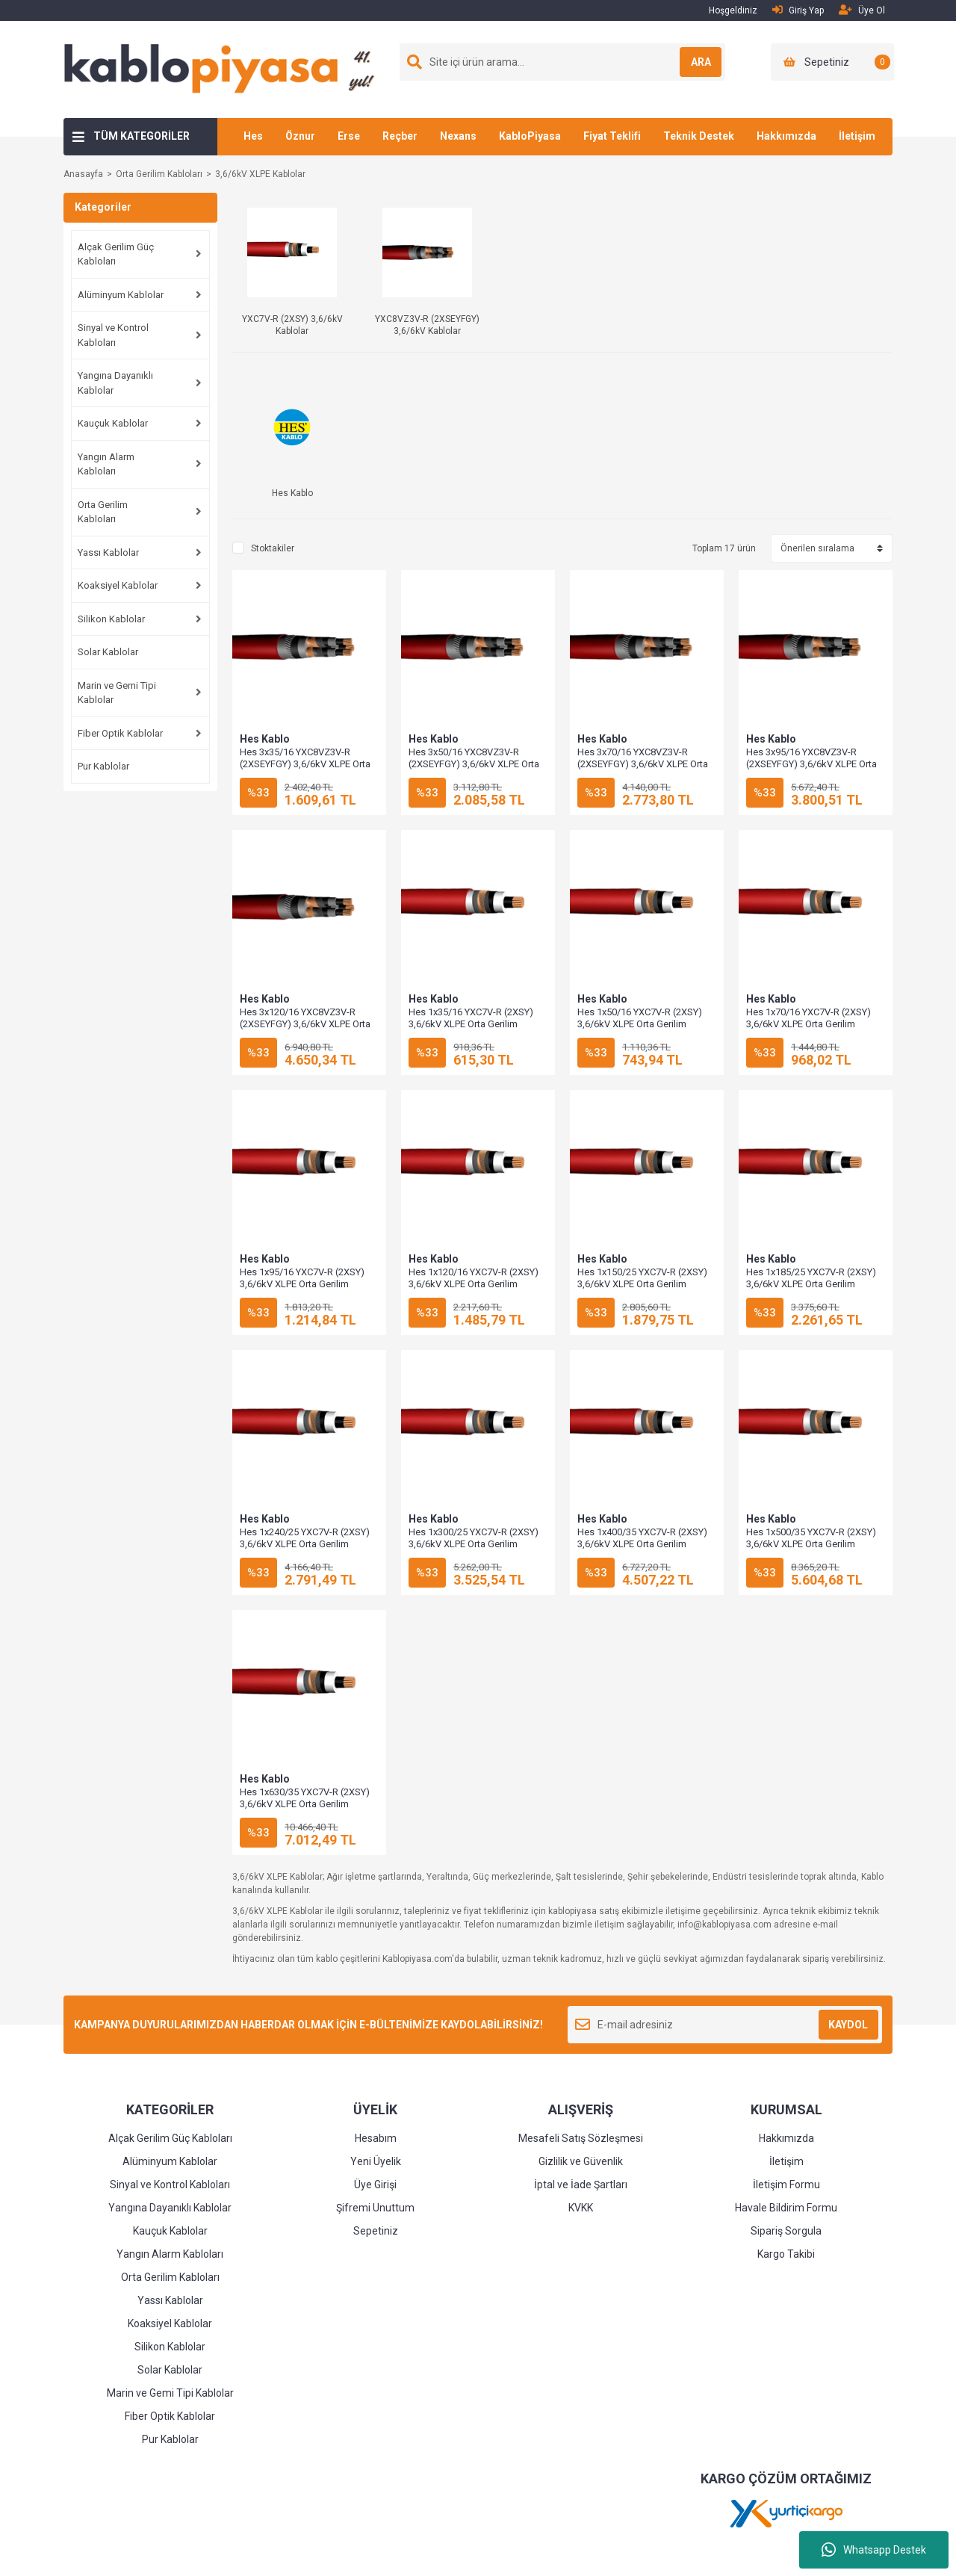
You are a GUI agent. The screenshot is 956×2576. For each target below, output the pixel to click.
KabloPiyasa (530, 136)
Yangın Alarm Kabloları (106, 464)
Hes (253, 136)
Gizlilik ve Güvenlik (580, 2161)
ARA (692, 62)
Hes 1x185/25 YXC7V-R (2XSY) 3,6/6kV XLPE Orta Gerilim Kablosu (811, 1283)
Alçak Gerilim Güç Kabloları (116, 254)
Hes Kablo (265, 739)
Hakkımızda (786, 136)
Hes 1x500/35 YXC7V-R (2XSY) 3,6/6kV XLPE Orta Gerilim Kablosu (811, 1543)
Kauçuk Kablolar (113, 423)
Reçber (400, 136)
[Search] (562, 62)
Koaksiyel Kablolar (118, 585)
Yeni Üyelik (375, 2161)
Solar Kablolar (108, 651)
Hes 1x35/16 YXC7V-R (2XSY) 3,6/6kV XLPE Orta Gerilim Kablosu (471, 1023)
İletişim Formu (786, 2184)
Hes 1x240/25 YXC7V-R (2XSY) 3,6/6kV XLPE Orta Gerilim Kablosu (305, 1543)
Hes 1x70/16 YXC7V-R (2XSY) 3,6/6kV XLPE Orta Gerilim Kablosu (808, 1023)
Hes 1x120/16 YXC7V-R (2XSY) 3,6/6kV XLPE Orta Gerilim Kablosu (473, 1283)
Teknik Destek (698, 136)
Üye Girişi (375, 2184)
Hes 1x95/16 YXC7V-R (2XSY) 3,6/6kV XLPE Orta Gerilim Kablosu (302, 1283)
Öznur (300, 136)
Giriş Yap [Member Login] (798, 10)
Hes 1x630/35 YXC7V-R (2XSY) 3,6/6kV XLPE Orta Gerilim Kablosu (305, 1803)
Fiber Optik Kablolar (120, 733)
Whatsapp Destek (874, 2550)
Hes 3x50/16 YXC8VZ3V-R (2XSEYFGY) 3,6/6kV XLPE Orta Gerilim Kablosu (474, 763)
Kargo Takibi (786, 2254)
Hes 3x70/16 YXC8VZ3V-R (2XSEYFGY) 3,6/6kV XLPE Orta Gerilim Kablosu (642, 763)
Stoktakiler (272, 548)
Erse (349, 136)
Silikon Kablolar (111, 619)
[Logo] (225, 69)
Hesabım (376, 2138)
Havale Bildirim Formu (786, 2208)
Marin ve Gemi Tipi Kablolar (117, 693)
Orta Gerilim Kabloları (103, 512)
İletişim (857, 136)
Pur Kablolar (103, 766)
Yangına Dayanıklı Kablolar (115, 383)
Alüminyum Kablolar (121, 294)
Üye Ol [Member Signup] (862, 10)
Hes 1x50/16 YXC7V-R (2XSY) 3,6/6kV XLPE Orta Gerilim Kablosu (639, 1023)
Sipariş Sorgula (786, 2231)
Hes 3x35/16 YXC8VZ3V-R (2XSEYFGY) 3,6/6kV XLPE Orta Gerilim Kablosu (305, 763)
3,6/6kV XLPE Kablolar (260, 174)
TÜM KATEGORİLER (141, 136)
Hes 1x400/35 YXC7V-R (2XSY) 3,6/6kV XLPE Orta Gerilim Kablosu (642, 1543)
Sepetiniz (375, 2231)
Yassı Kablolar (108, 552)
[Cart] (832, 62)
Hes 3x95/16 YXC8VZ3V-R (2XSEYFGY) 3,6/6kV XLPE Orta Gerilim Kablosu (811, 763)
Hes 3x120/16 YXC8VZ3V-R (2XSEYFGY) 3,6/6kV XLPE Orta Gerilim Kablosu (305, 1023)
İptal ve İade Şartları (580, 2184)
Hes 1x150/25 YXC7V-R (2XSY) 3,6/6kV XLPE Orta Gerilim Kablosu (642, 1283)
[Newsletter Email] (725, 2024)
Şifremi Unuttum (375, 2208)
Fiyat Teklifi (612, 136)
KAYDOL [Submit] (848, 2025)
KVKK (580, 2208)
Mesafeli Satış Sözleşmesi (580, 2138)
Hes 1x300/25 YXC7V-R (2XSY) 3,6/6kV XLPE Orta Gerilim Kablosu (473, 1543)
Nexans (458, 136)
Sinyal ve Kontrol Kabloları (113, 335)
